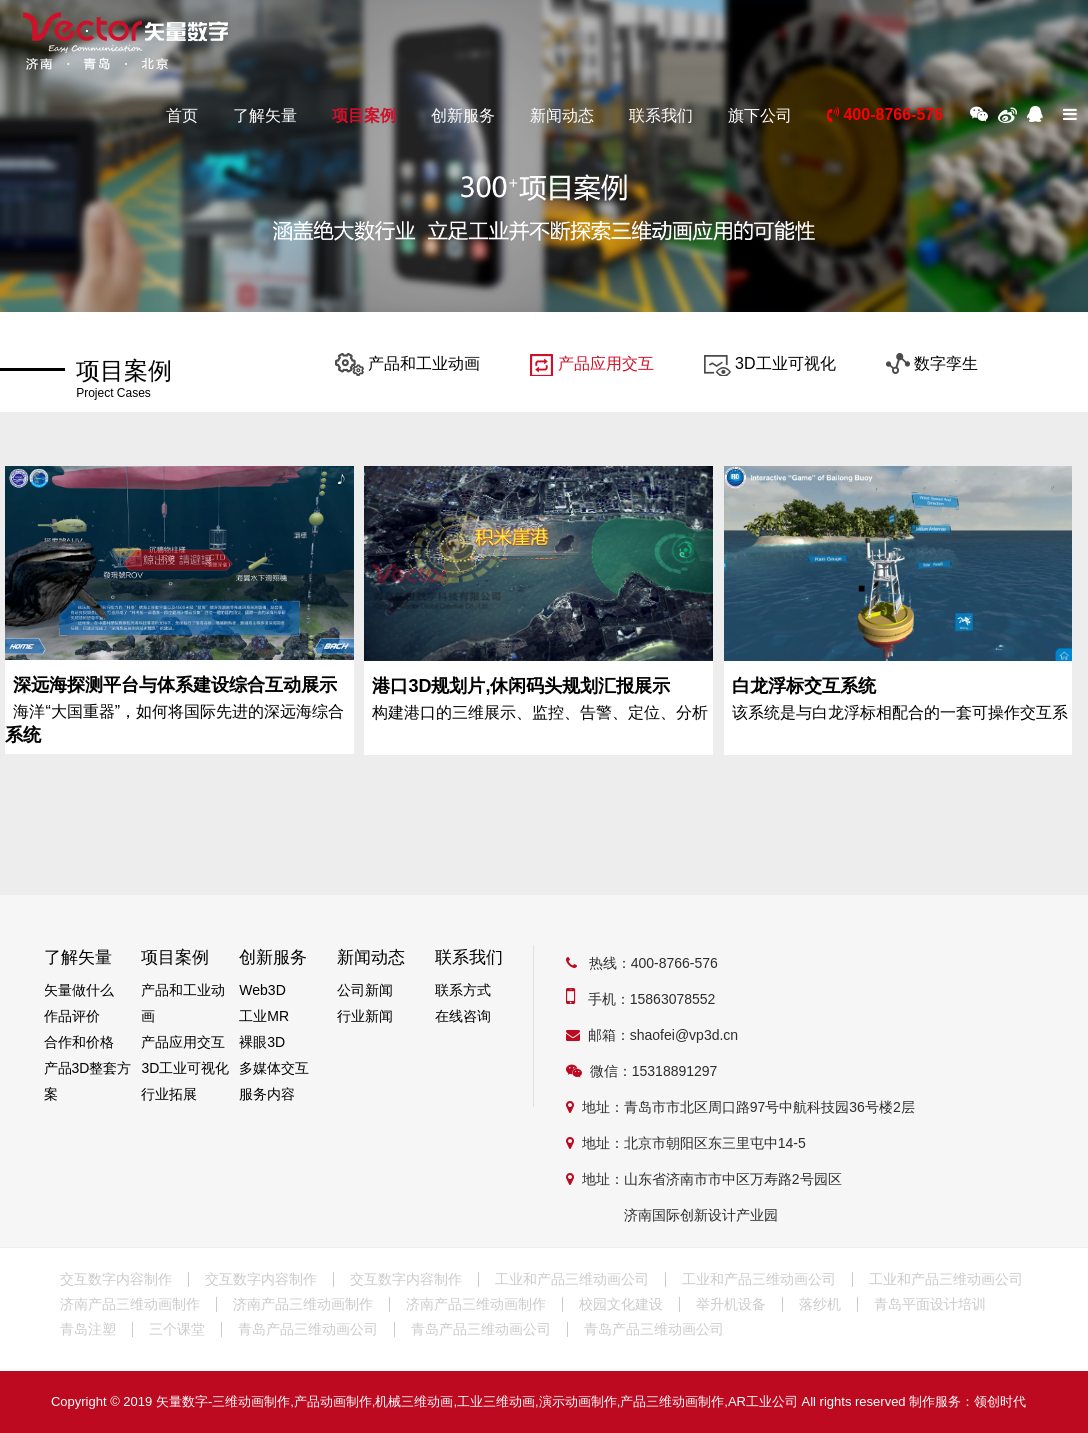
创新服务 (463, 115)
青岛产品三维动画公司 (308, 1329)
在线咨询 (463, 1016)
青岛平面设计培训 (930, 1304)
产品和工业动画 (407, 363)
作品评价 (72, 1016)
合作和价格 (79, 1042)
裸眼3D (262, 1042)
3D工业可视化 (770, 363)
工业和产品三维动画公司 (572, 1279)
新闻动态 (562, 115)
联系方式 (463, 990)
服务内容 (267, 1094)
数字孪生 (932, 363)
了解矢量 (265, 115)
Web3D (262, 990)
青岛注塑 (88, 1329)
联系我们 (661, 115)
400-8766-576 (885, 114)
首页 (182, 115)
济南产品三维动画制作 (130, 1304)
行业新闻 (365, 1016)
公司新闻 (365, 990)
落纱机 (820, 1304)
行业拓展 (169, 1094)
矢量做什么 (79, 990)
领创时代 (1000, 1401)
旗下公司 (760, 115)
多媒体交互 (274, 1068)
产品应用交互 (591, 363)
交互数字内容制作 (116, 1279)
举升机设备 (731, 1304)
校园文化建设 (621, 1304)
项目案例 (364, 115)
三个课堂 (177, 1329)
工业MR (264, 1016)
